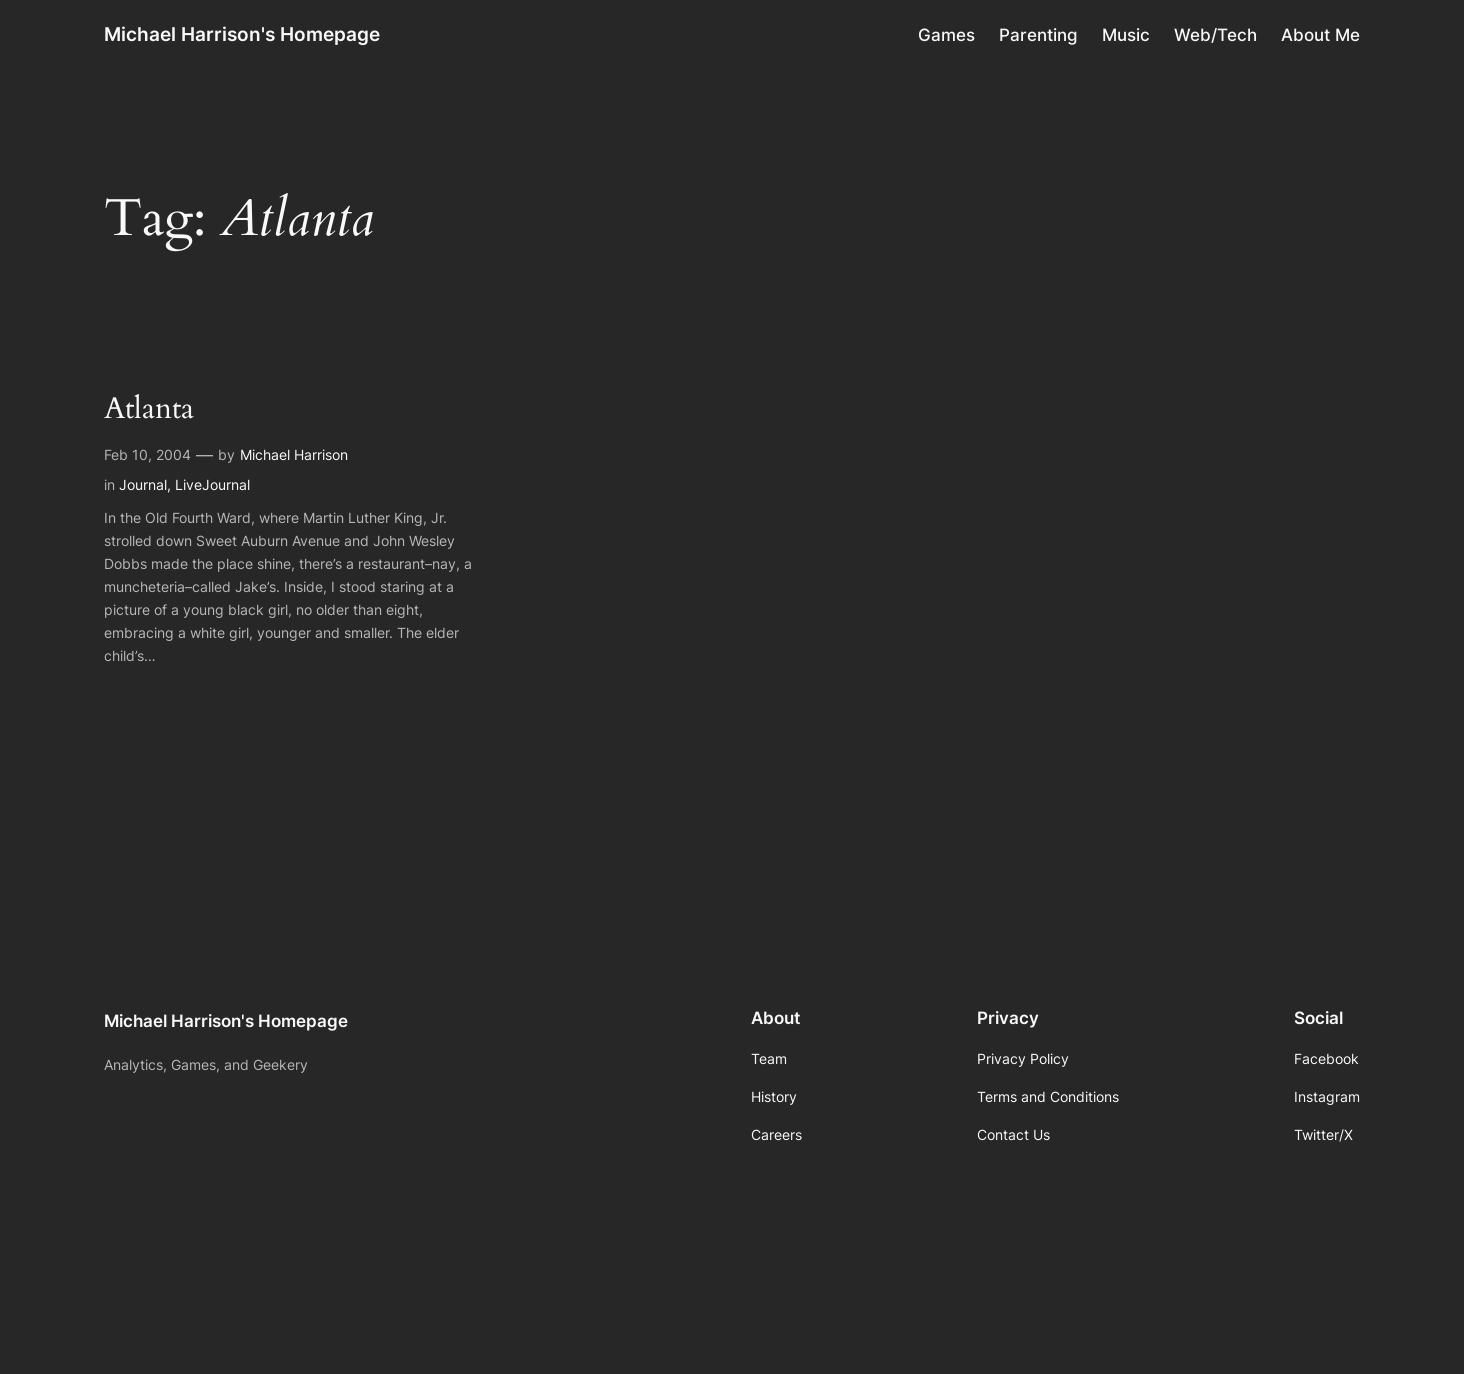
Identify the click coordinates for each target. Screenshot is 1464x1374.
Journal (143, 484)
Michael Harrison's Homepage (242, 34)
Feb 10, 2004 (147, 454)
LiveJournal (212, 484)
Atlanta (149, 410)
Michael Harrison (294, 454)
